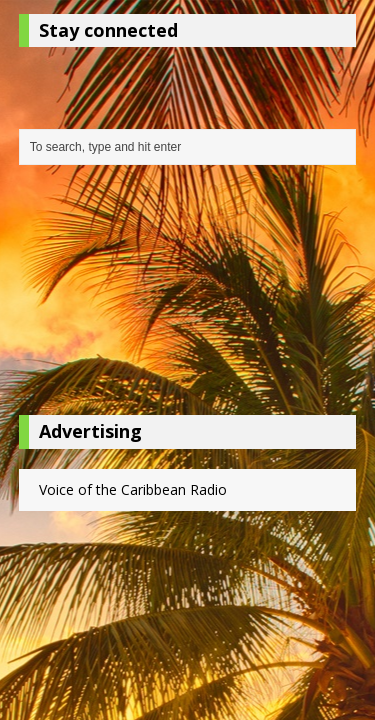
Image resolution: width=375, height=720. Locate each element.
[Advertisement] (188, 295)
